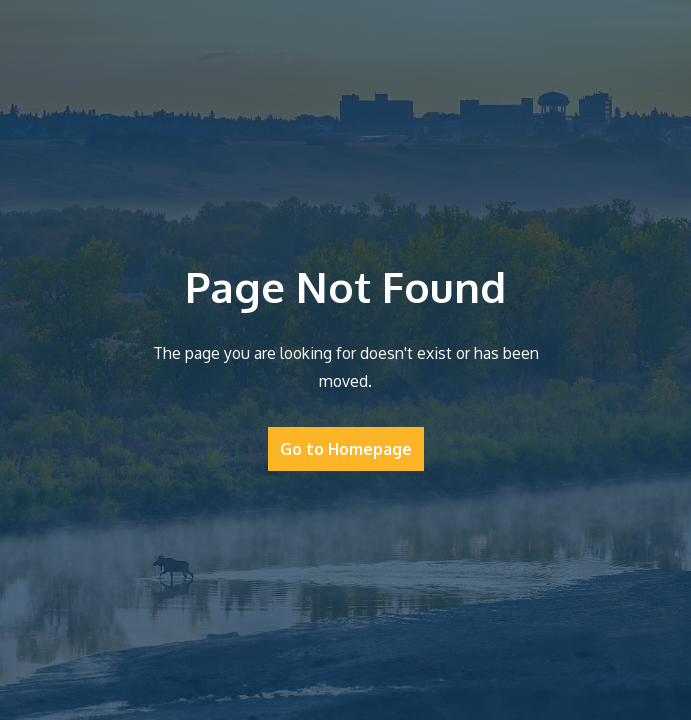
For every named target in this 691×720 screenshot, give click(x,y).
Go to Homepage (346, 449)
